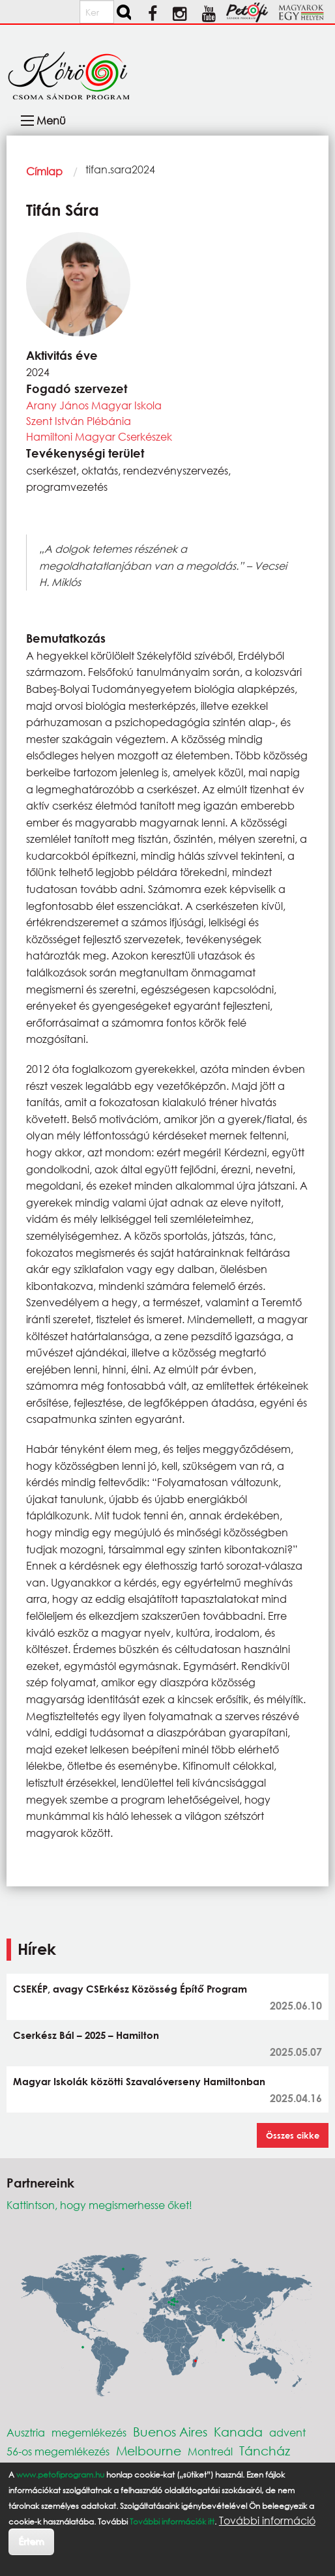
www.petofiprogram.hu (60, 2474)
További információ (267, 2520)
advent (287, 2432)
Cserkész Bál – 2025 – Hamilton (86, 2035)
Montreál (210, 2451)
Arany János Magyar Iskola (94, 405)
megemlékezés (88, 2432)
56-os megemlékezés (58, 2451)
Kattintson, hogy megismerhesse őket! (99, 2205)
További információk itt (172, 2521)
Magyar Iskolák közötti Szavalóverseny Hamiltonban (139, 2081)
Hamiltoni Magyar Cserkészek (99, 436)
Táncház (264, 2450)
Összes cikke (292, 2135)
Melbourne (148, 2450)
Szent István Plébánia (78, 421)
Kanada (238, 2431)
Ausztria (26, 2432)
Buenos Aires (170, 2431)
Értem (31, 2541)
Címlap (44, 171)
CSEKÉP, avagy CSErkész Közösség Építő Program (130, 1989)
